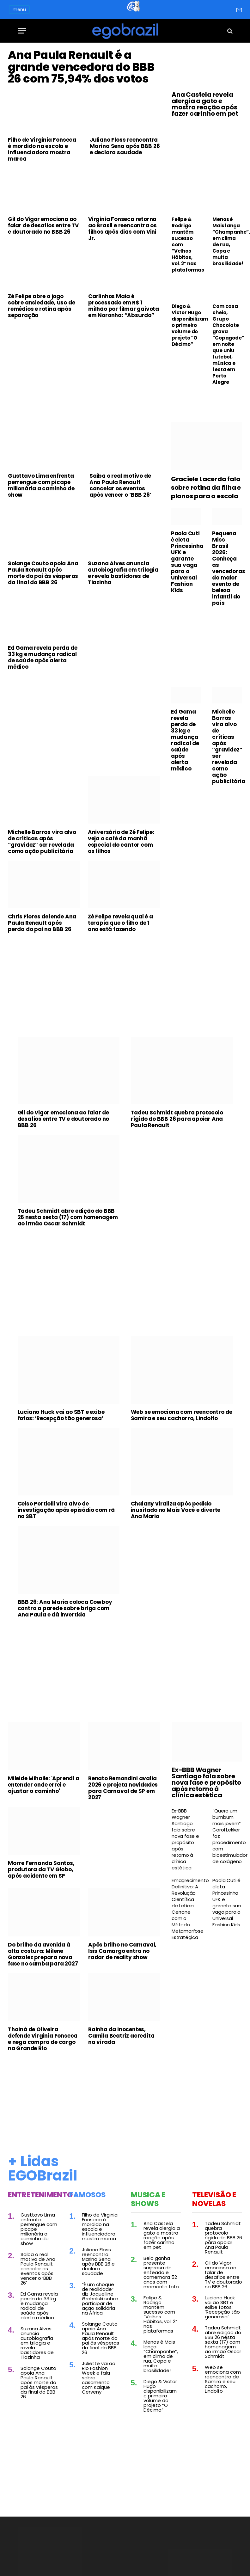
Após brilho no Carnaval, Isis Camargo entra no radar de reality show (122, 2003)
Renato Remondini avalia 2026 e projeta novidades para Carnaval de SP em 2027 (123, 1840)
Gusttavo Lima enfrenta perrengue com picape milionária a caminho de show (41, 538)
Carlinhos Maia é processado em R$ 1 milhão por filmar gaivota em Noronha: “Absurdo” (123, 358)
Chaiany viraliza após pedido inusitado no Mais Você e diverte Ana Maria (176, 1562)
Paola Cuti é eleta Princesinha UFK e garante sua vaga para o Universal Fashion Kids (186, 614)
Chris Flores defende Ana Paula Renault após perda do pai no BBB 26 (42, 975)
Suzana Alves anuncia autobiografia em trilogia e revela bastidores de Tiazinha (123, 625)
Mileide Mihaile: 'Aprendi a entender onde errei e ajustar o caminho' (43, 1837)
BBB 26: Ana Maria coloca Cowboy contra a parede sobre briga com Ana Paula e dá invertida (65, 1661)
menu (19, 9)
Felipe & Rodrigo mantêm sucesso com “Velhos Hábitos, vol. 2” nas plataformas (186, 244)
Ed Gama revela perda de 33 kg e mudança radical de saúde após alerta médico (42, 710)
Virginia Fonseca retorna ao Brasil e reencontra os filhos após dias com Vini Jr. (122, 281)
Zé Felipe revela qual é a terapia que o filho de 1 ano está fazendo (120, 975)
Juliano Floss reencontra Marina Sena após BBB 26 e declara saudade (125, 198)
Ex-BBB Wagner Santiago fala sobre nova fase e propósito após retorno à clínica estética (206, 1835)
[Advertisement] (84, 423)
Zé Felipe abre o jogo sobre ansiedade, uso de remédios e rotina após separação (41, 358)
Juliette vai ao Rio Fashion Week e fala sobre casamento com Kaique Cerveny (98, 2430)
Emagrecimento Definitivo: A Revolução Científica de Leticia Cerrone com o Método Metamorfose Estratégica (186, 1961)
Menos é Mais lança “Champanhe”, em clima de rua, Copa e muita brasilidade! (227, 241)
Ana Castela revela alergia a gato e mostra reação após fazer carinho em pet (205, 104)
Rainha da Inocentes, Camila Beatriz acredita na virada (121, 2088)
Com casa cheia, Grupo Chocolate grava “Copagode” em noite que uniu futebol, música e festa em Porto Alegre (227, 344)
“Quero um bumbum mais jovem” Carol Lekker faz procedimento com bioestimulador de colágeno (227, 1889)
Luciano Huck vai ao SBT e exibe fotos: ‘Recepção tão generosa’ (61, 1468)
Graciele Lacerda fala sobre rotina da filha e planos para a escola (206, 540)
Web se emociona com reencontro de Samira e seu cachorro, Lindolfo (181, 1468)
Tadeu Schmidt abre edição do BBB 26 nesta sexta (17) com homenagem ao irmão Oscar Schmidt (68, 1269)
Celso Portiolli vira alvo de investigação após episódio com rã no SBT (66, 1562)
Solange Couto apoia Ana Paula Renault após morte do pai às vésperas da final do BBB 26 (43, 625)
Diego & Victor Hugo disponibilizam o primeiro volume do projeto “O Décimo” (186, 325)
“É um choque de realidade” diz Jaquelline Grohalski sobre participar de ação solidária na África (100, 2351)
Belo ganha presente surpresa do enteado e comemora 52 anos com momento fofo (161, 2325)
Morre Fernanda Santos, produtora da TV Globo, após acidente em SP (41, 1922)
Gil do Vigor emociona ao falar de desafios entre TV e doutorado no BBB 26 (43, 278)
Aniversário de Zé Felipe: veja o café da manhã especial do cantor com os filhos (121, 894)
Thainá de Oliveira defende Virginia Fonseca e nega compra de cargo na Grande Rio (42, 2091)
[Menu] (22, 31)
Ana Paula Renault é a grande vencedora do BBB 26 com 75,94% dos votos (83, 93)
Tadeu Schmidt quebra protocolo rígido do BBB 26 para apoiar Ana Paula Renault (177, 1171)
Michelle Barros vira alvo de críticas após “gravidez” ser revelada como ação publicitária (42, 894)
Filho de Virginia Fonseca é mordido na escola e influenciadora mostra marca (42, 202)
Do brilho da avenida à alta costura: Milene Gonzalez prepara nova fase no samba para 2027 (43, 2007)
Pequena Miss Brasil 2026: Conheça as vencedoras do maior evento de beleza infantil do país (227, 621)
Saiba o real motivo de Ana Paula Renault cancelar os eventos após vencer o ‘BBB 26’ (120, 538)
